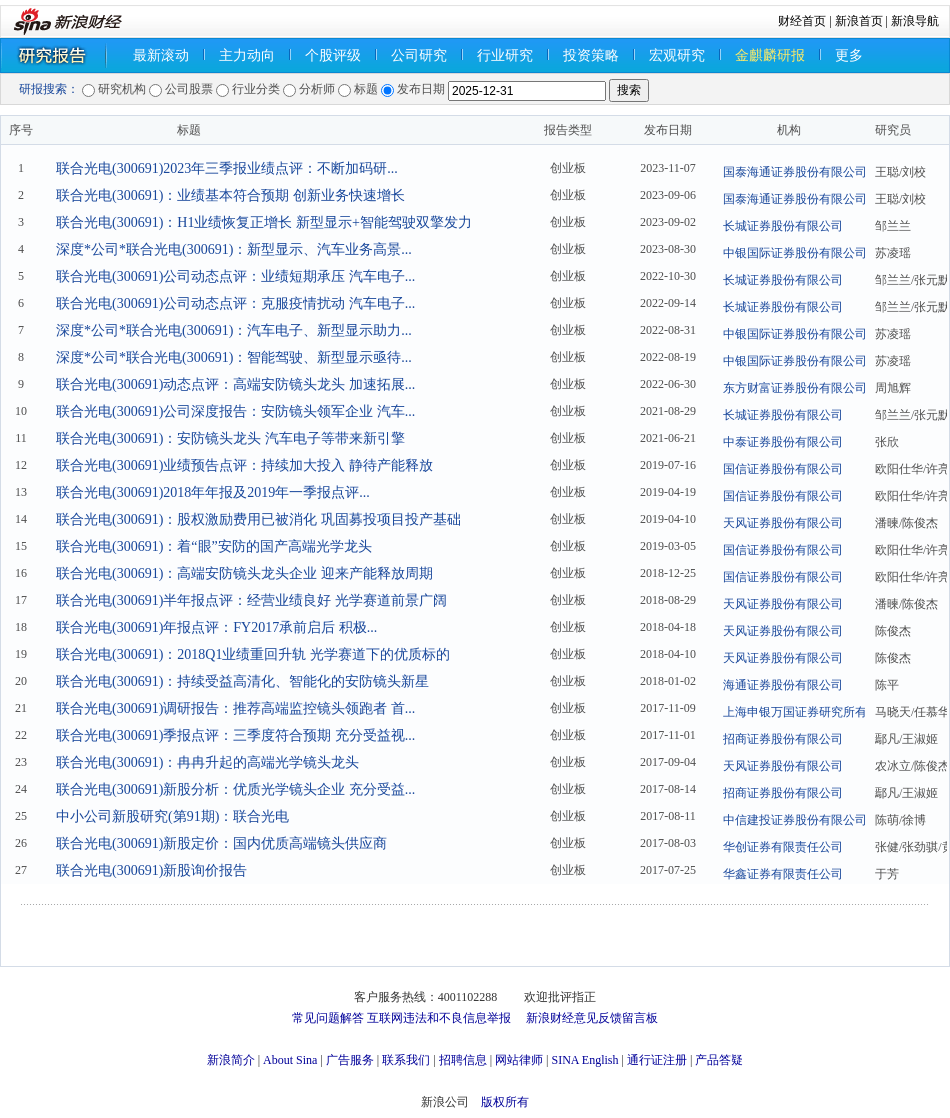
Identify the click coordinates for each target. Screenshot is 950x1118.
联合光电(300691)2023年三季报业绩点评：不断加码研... (227, 168)
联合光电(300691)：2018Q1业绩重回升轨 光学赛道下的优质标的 (253, 654)
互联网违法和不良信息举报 (439, 1018)
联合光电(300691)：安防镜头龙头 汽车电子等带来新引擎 (230, 438)
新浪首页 (859, 21)
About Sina (290, 1060)
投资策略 (591, 55)
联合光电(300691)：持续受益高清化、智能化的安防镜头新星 (242, 681)
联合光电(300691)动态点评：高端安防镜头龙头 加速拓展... (235, 384)
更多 (849, 55)
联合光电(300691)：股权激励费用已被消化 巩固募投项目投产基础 (258, 519)
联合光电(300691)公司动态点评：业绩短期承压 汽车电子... (235, 276)
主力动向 (247, 55)
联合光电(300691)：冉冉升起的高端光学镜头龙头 (207, 762)
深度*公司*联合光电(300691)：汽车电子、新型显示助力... (234, 330)
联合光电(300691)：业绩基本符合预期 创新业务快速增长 (230, 195)
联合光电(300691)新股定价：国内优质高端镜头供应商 (221, 843)
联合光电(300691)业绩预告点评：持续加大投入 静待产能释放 (244, 465)
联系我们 (406, 1060)
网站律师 (519, 1060)
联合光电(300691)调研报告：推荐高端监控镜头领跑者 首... (235, 708)
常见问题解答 (328, 1018)
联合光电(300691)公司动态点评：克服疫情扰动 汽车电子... (235, 303)
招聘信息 (463, 1060)
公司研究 (419, 55)
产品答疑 (719, 1060)
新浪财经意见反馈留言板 (592, 1018)
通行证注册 (657, 1060)
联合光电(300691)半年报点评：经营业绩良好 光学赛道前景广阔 (251, 600)
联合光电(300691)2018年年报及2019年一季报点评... (213, 492)
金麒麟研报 (770, 55)
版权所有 (505, 1102)
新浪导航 (915, 21)
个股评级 (333, 55)
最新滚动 (161, 55)
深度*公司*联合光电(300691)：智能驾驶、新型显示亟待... (234, 357)
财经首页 (802, 21)
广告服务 (350, 1060)
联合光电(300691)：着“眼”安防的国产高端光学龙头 (214, 546)
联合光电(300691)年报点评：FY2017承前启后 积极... (216, 627)
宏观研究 (677, 55)
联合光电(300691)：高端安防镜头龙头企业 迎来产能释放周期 (244, 573)
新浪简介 (231, 1060)
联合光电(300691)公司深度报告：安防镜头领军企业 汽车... (235, 411)
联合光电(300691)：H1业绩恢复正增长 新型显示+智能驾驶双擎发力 (264, 222)
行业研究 (505, 55)
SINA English (584, 1060)
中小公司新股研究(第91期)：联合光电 (172, 816)
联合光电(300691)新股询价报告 (151, 870)
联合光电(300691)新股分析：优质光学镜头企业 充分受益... (235, 789)
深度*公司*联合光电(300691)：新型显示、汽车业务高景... (234, 249)
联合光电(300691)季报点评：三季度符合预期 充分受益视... (235, 735)
